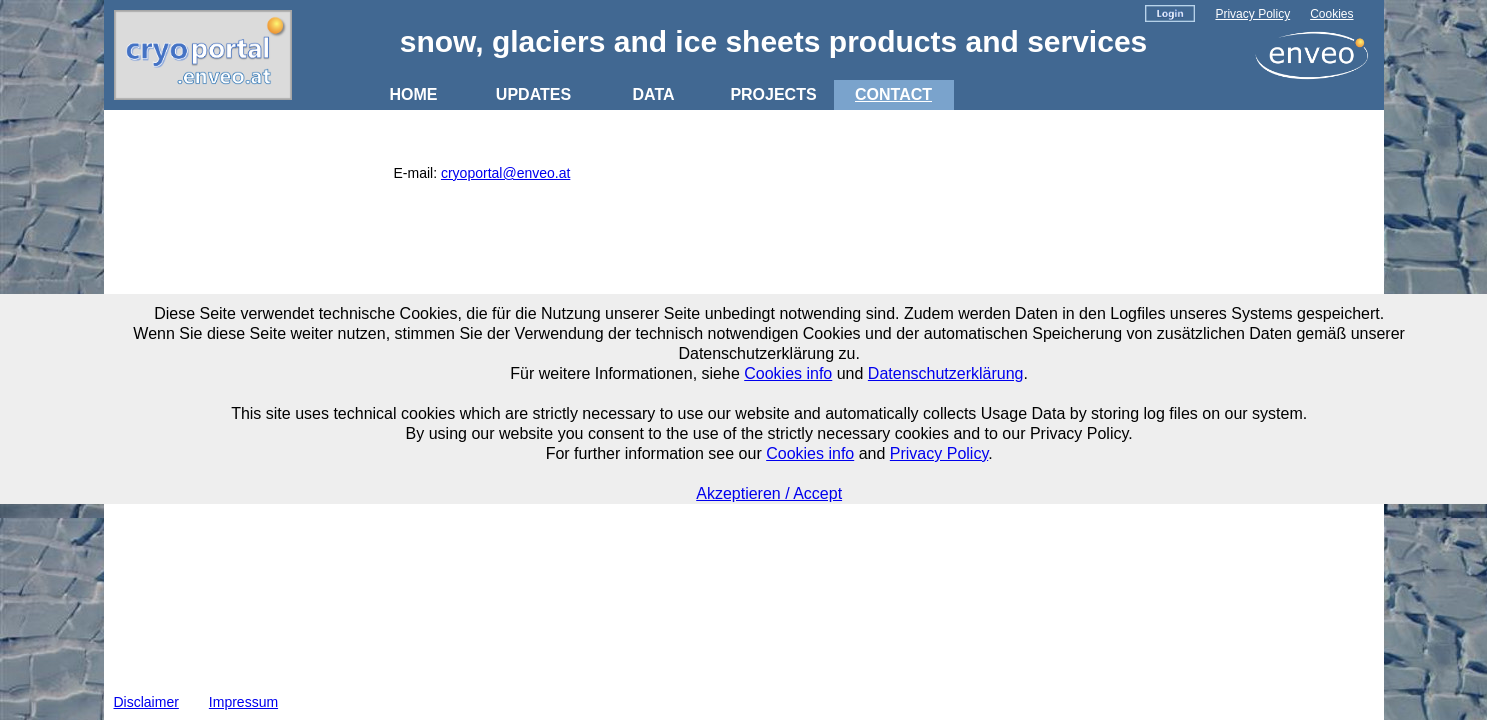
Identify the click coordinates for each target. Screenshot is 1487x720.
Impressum (243, 702)
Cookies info (788, 373)
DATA (653, 94)
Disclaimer (146, 702)
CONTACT (893, 94)
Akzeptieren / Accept (769, 493)
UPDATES (533, 94)
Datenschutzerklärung (946, 373)
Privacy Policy (1252, 14)
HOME (414, 94)
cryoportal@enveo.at (505, 173)
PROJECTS (773, 94)
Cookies (1331, 14)
